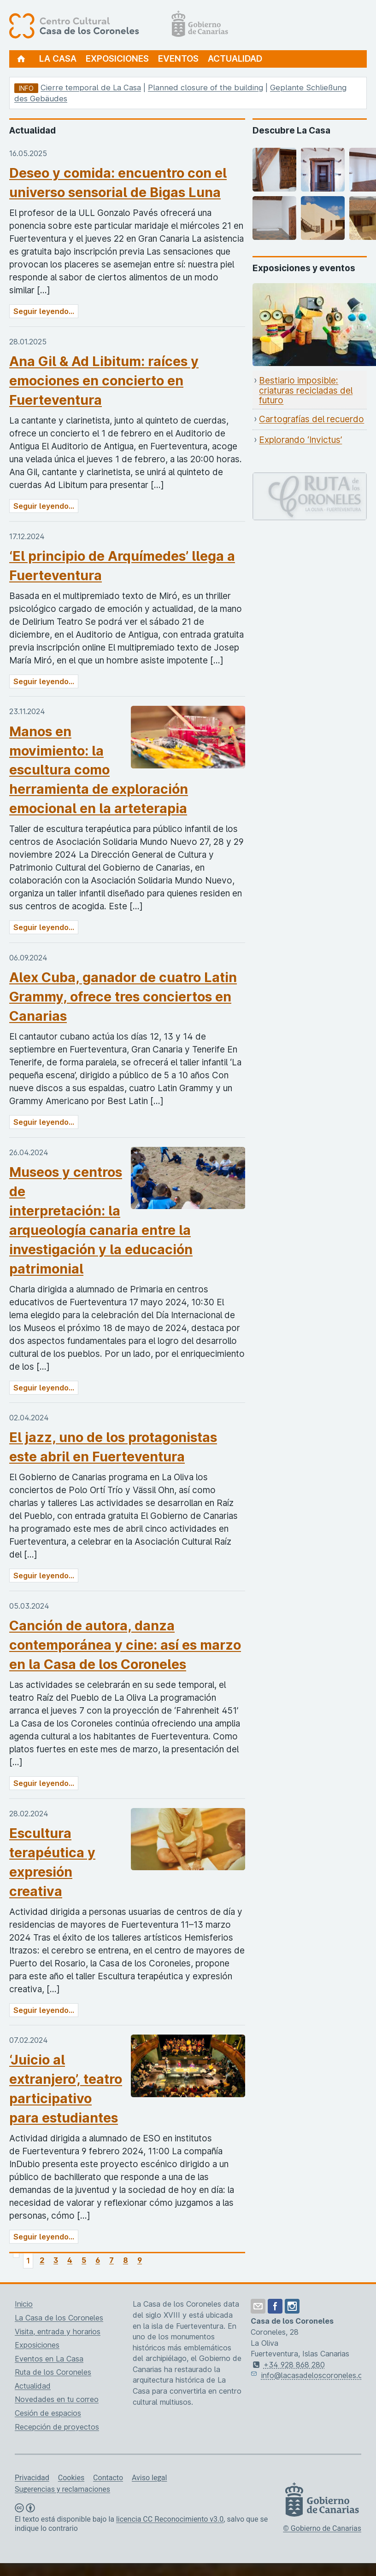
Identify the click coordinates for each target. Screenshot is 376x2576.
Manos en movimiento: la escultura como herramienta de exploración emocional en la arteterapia (98, 770)
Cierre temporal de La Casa (91, 87)
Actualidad (235, 58)
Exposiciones (117, 58)
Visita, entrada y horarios (57, 2331)
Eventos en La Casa (49, 2358)
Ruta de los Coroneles (53, 2372)
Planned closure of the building (205, 87)
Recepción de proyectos (57, 2426)
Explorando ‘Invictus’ (300, 440)
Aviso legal (149, 2477)
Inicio (24, 2304)
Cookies (71, 2477)
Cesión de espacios (48, 2413)
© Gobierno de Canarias (322, 2528)
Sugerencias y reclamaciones (62, 2489)
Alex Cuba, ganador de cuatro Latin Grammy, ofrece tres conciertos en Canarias (123, 996)
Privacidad (32, 2477)
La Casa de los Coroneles (59, 2317)
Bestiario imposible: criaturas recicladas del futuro (305, 390)
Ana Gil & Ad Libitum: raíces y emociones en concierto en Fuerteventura (104, 380)
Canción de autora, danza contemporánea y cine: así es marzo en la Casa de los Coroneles (125, 1644)
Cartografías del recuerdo (311, 419)
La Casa (57, 58)
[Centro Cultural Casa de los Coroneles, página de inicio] (118, 25)
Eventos (178, 58)
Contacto (108, 2477)
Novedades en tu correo (57, 2399)
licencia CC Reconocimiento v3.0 (169, 2519)
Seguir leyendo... (43, 311)
